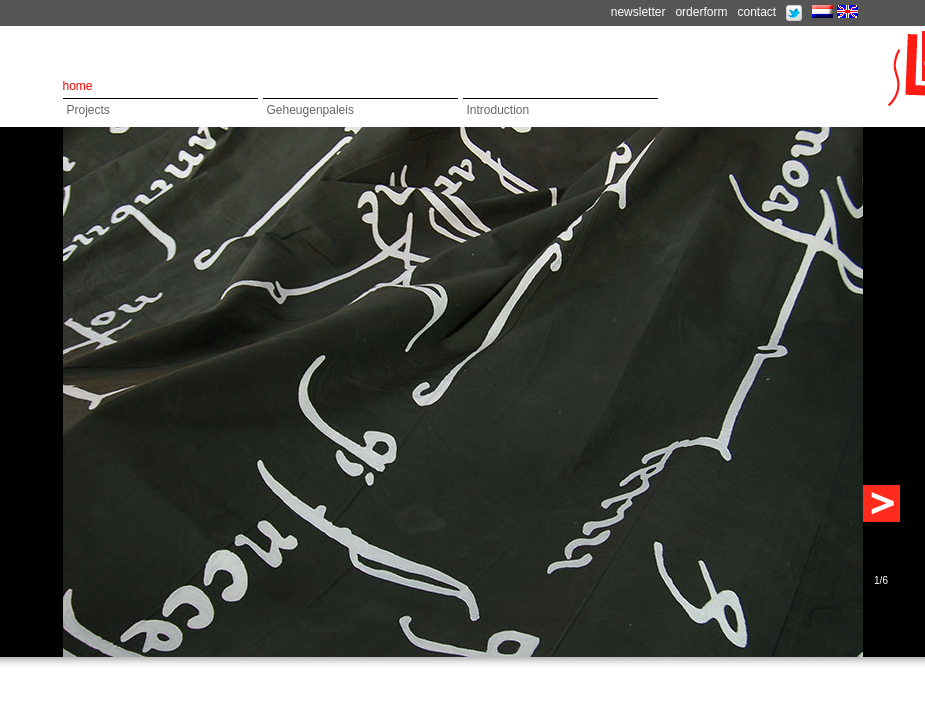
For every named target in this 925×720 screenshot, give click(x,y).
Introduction (498, 110)
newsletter (638, 12)
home (78, 86)
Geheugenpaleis (310, 110)
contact (756, 12)
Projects (88, 110)
